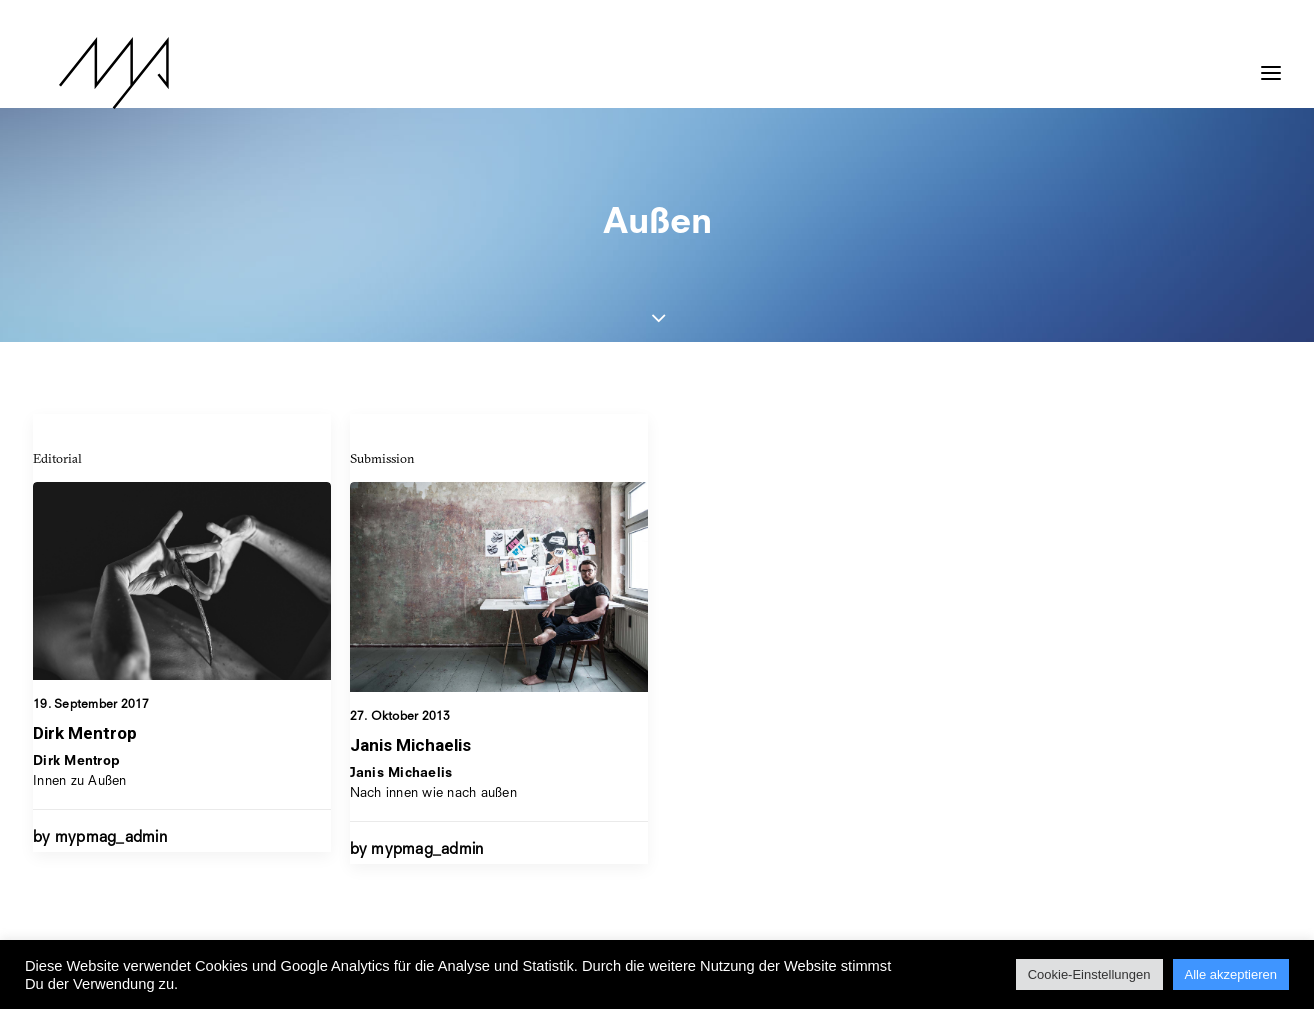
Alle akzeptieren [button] (1231, 974)
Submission (382, 458)
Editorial (57, 458)
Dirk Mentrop (85, 733)
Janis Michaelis (410, 745)
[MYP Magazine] (88, 73)
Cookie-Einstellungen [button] (1089, 974)
